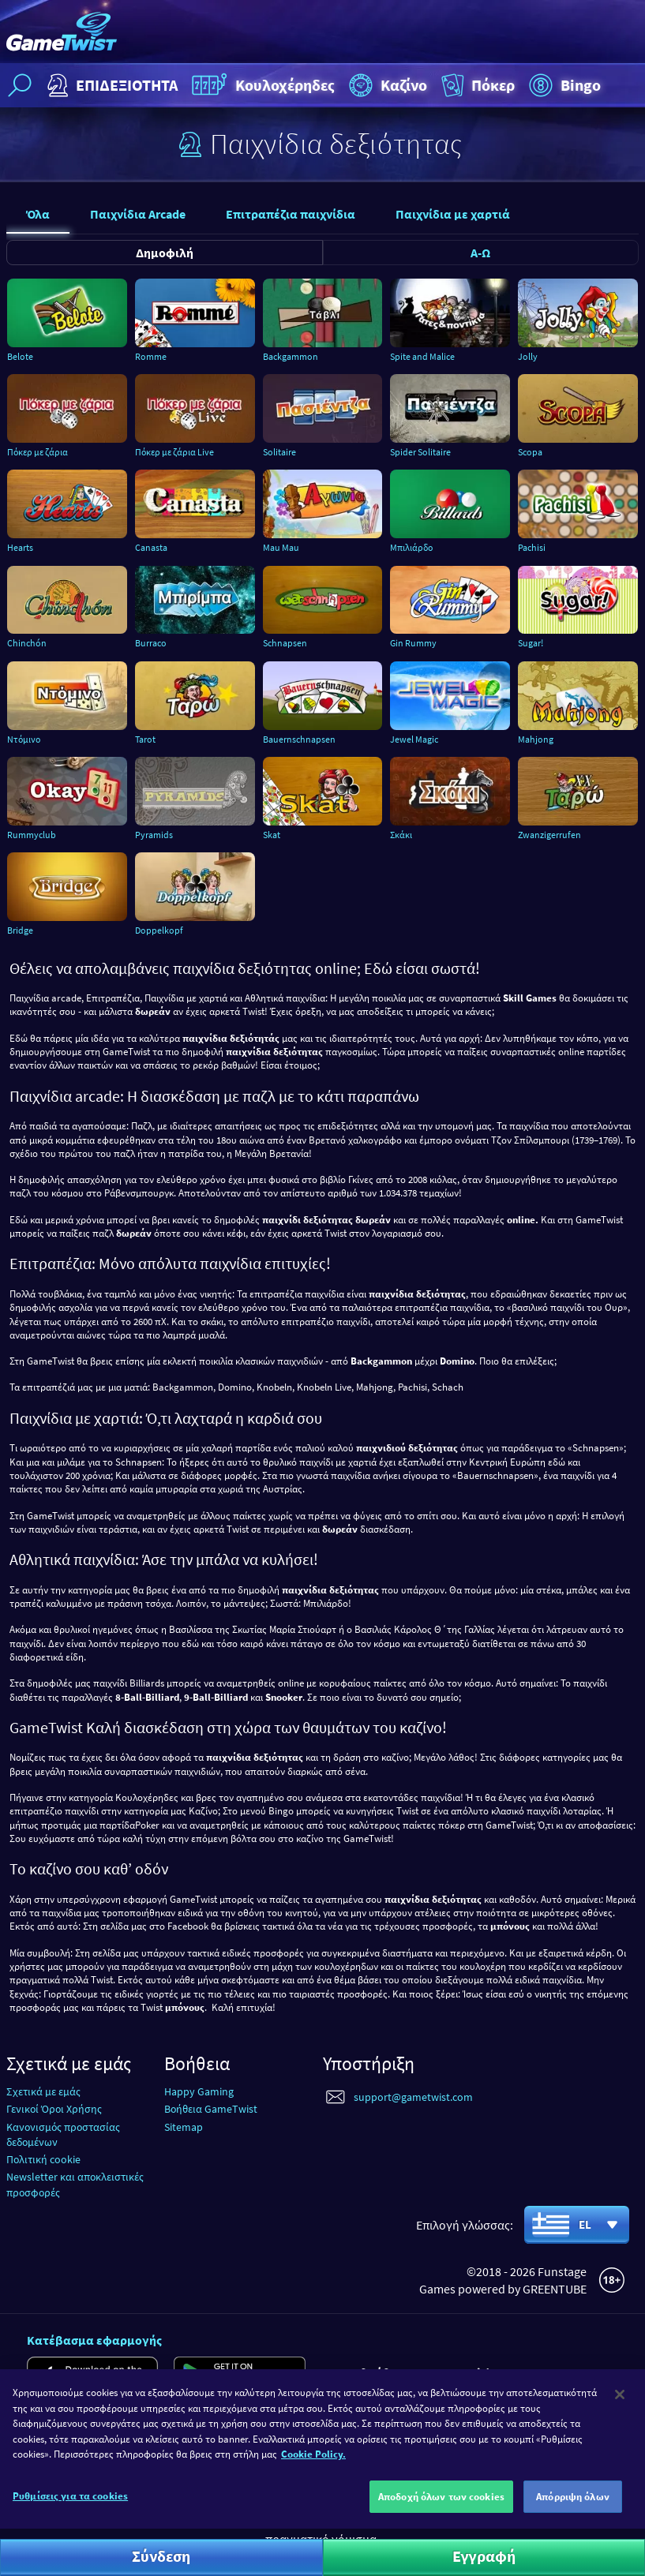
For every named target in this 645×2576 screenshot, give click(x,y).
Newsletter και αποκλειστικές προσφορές (75, 2184)
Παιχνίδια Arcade (138, 214)
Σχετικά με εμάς (43, 2091)
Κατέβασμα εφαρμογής (94, 2340)
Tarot (145, 739)
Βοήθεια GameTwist (210, 2109)
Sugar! (530, 643)
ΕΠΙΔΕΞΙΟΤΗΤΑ (110, 85)
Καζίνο (386, 85)
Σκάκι (401, 835)
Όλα (38, 214)
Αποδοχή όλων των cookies (441, 2508)
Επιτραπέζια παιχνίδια (290, 214)
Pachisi (532, 547)
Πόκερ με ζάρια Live (174, 452)
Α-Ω (480, 252)
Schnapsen (285, 643)
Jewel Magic (414, 739)
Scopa (530, 452)
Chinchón (27, 643)
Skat (271, 835)
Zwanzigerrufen (549, 835)
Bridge (20, 930)
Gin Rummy (413, 643)
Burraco (151, 643)
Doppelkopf (159, 930)
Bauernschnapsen (299, 739)
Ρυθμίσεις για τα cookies (70, 2507)
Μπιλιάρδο (411, 547)
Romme (151, 356)
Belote (20, 356)
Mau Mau (281, 547)
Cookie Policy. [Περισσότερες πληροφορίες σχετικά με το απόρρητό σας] (313, 2466)
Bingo (563, 85)
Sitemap (183, 2127)
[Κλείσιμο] (619, 2406)
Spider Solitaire (420, 452)
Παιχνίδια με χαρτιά (453, 214)
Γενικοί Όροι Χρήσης (54, 2109)
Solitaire (279, 452)
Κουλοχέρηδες (261, 85)
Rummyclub (31, 835)
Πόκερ (476, 85)
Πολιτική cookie (43, 2159)
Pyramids (154, 835)
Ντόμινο (23, 739)
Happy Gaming (199, 2091)
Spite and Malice (422, 356)
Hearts (20, 547)
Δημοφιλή (164, 252)
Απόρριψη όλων (572, 2508)
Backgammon (290, 356)
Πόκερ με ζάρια (37, 452)
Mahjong (535, 739)
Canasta (151, 547)
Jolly (528, 356)
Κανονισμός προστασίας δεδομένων (63, 2134)
